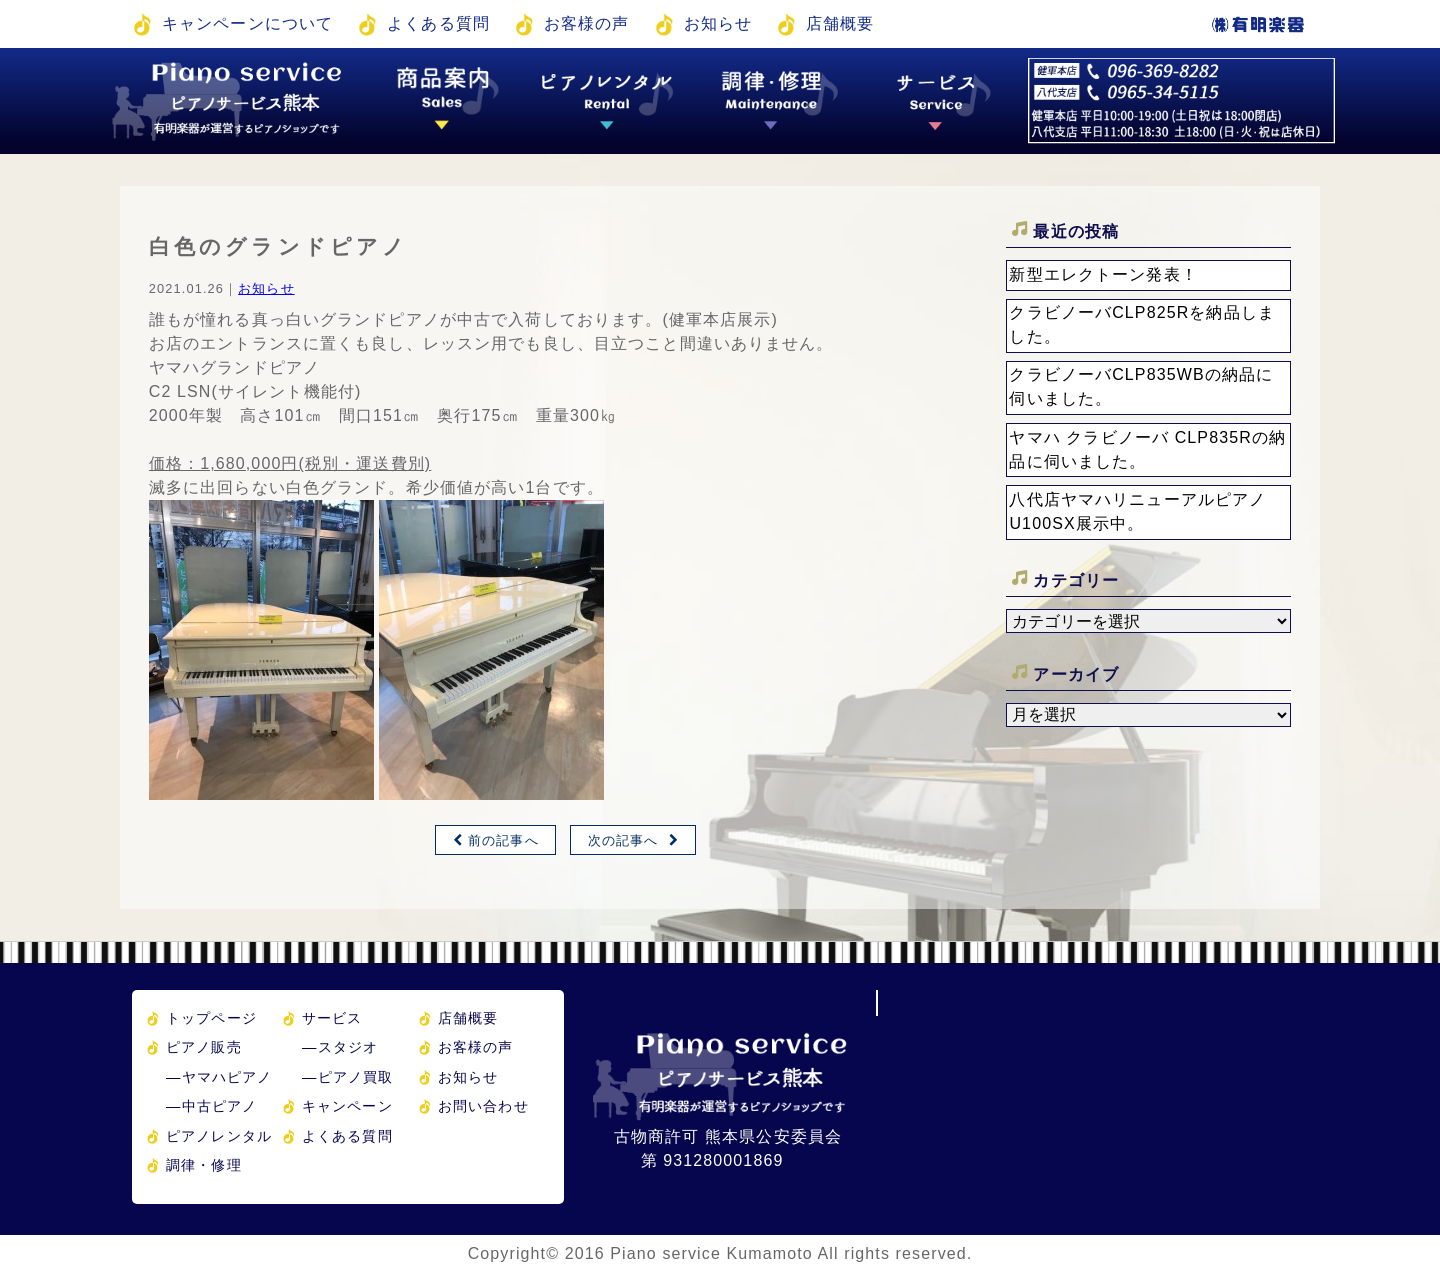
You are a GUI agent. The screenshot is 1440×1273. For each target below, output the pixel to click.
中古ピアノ (211, 1106)
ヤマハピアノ (219, 1077)
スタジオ (340, 1047)
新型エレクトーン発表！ (1103, 274)
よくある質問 (438, 23)
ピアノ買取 (347, 1077)
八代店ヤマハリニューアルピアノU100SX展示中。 (1137, 511)
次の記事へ (623, 840)
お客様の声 (587, 23)
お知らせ (718, 23)
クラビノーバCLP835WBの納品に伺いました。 (1141, 386)
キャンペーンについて (247, 23)
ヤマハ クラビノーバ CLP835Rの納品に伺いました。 (1147, 449)
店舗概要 (840, 23)
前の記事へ (503, 840)
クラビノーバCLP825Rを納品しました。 (1142, 324)
